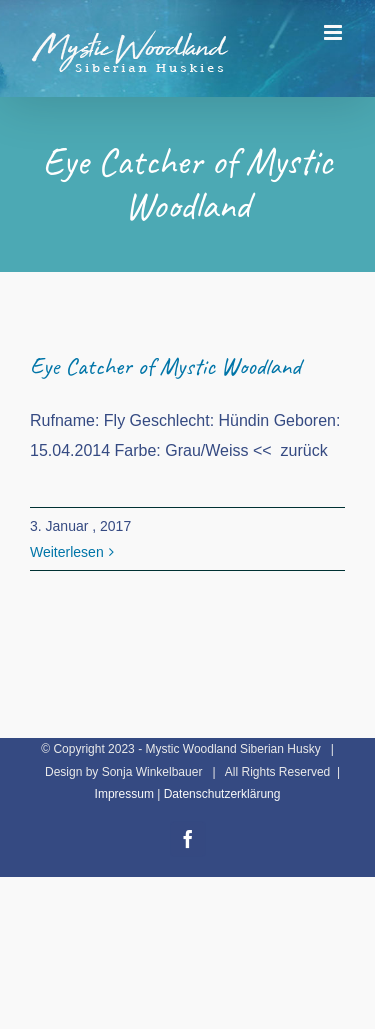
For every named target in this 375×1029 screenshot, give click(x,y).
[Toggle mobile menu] (334, 32)
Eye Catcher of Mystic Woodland (165, 366)
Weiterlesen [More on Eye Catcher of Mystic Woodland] (67, 552)
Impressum (124, 794)
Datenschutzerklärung (222, 794)
